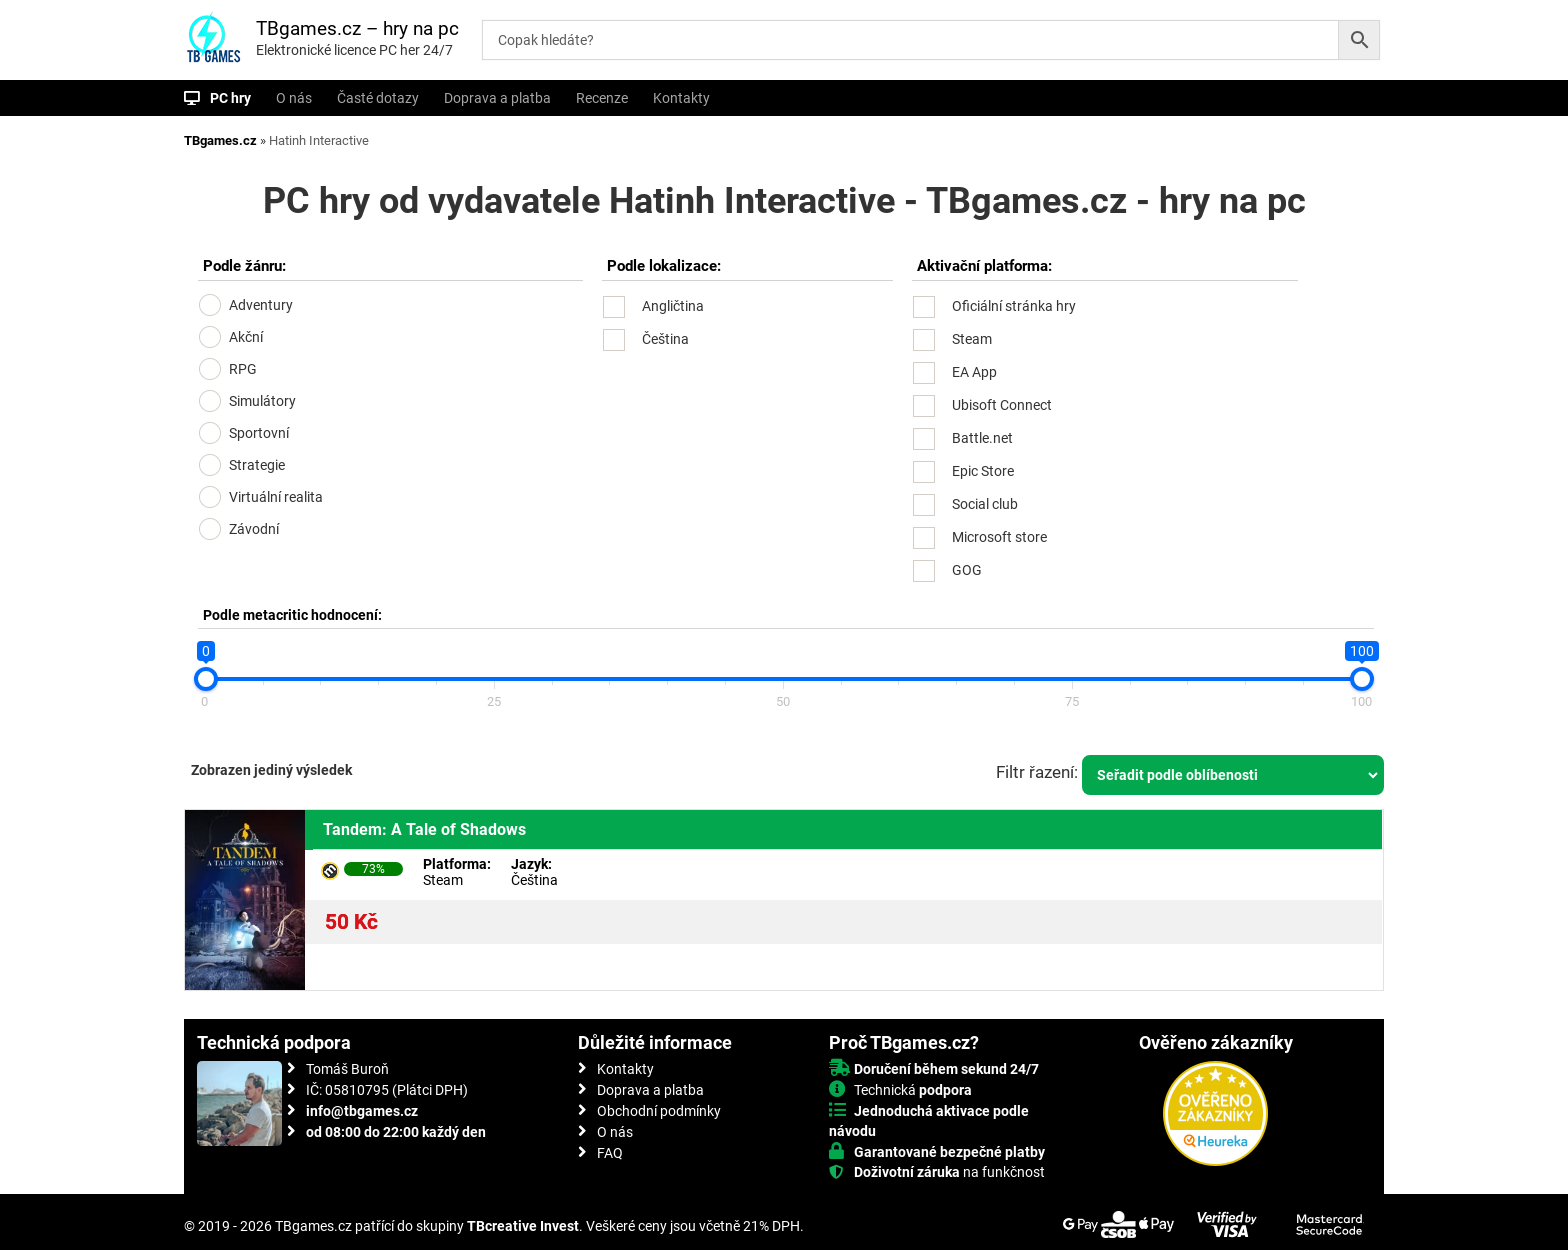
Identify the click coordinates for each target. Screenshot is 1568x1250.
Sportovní (259, 433)
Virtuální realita (276, 497)
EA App (974, 372)
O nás (294, 98)
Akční (246, 337)
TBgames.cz (220, 140)
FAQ (610, 1153)
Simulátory (262, 401)
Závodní (254, 529)
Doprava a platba (497, 98)
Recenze (602, 98)
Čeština (665, 339)
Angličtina (673, 306)
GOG (967, 570)
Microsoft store (999, 537)
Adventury (261, 305)
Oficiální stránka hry (1014, 306)
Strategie (257, 465)
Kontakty (681, 98)
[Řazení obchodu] (1233, 775)
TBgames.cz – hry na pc (357, 28)
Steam (972, 339)
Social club (985, 504)
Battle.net (982, 438)
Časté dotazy (378, 98)
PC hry (230, 98)
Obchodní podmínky (659, 1111)
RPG (243, 369)
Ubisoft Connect (1002, 405)
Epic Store (983, 471)
